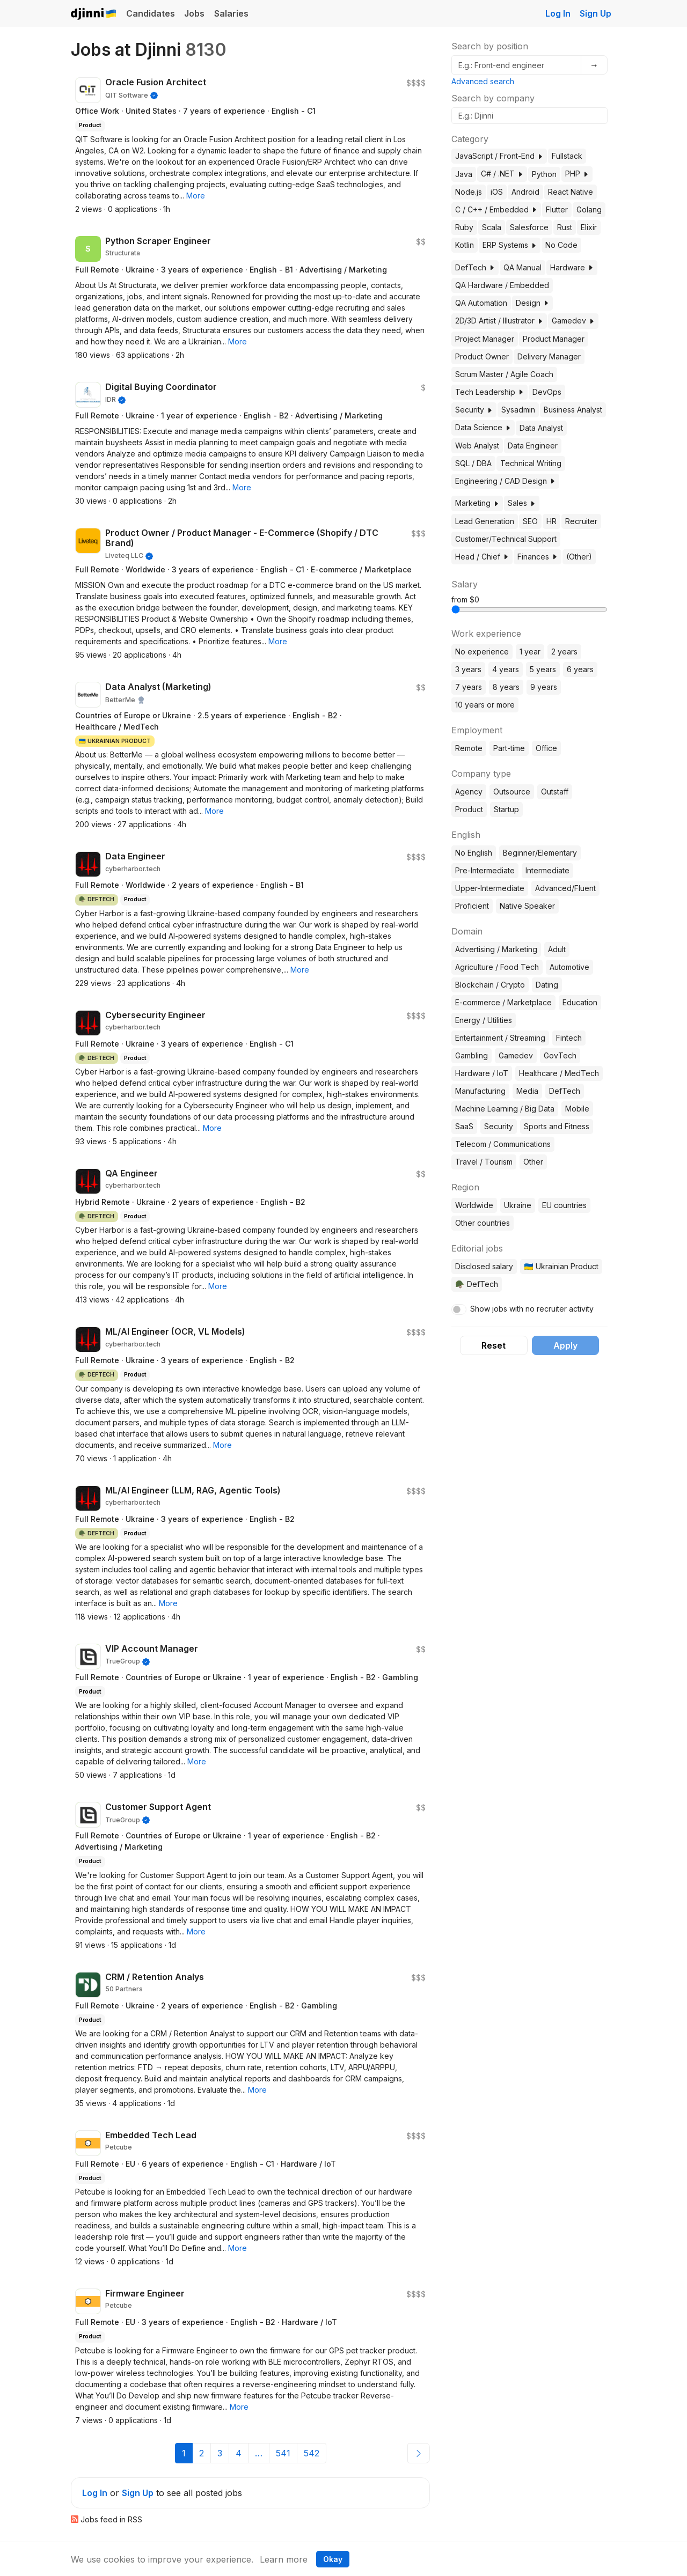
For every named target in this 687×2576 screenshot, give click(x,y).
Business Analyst (573, 409)
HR (551, 521)
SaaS (464, 1126)
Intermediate (547, 870)
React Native (570, 191)
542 (311, 2453)
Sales (522, 502)
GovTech (560, 1055)
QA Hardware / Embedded (502, 285)
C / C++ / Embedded (496, 209)
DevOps (546, 391)
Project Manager (484, 338)
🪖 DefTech (476, 1284)
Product (469, 809)
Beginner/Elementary (540, 852)
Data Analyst (541, 427)
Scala (491, 227)
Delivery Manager (549, 356)
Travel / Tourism (484, 1161)
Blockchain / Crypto (490, 984)
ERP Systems (510, 244)
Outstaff (554, 791)
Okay (332, 2559)
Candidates (150, 13)
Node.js (468, 191)
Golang (589, 209)
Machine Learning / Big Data (504, 1108)
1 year (530, 651)
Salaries (231, 13)
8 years (506, 686)
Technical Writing (530, 463)
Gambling (471, 1055)
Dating (547, 984)
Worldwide (474, 1205)
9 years (543, 686)
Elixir (589, 227)
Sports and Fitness (556, 1126)
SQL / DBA (473, 463)
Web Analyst (477, 445)
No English (473, 852)
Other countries (482, 1222)
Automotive (569, 966)
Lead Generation (484, 521)
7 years (468, 686)
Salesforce (529, 227)
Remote (469, 748)
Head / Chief (482, 556)
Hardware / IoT (481, 1073)
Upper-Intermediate (489, 888)
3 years (468, 669)
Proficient (472, 905)
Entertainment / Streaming (500, 1037)
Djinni (94, 14)
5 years (543, 669)
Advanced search (482, 81)
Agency (469, 791)
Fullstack (567, 155)
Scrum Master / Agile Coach (504, 374)
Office (546, 748)
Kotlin (464, 244)
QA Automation (481, 302)
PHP (577, 173)
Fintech (569, 1037)
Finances (537, 556)
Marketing (477, 502)
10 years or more (485, 704)
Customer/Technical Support (506, 538)
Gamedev (573, 320)
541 (283, 2453)
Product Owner (482, 356)
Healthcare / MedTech (559, 1073)
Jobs (194, 13)
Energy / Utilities (483, 1020)
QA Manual (522, 267)
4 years (505, 669)
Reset (493, 1345)
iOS (497, 191)
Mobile (577, 1108)
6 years (580, 669)
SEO (530, 521)
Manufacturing (480, 1090)
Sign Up (595, 13)
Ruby (464, 227)
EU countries (564, 1205)
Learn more (284, 2559)
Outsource (511, 791)
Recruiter (581, 521)
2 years (564, 651)
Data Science (483, 427)
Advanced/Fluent (565, 888)
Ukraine (517, 1205)
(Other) (579, 556)
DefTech (475, 267)
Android (525, 191)
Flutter (557, 209)
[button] (195, 195)
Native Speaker (527, 905)
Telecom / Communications (503, 1144)
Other (533, 1161)
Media (527, 1090)
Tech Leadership (489, 391)
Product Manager (553, 338)
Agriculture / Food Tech (497, 966)
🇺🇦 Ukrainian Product (561, 1266)
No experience (482, 651)
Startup (506, 809)
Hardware (572, 267)
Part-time (509, 748)
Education (579, 1002)
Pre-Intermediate (485, 870)
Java (463, 174)
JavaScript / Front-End (499, 155)
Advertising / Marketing (496, 949)
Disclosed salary (484, 1266)
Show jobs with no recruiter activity (532, 1308)
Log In (558, 13)
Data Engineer (533, 445)
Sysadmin (518, 409)
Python (544, 174)
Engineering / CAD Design (505, 480)
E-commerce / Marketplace (503, 1002)
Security (474, 409)
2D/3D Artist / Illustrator (499, 320)
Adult (557, 949)
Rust (564, 227)
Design (532, 302)
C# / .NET (502, 173)
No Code (561, 244)
